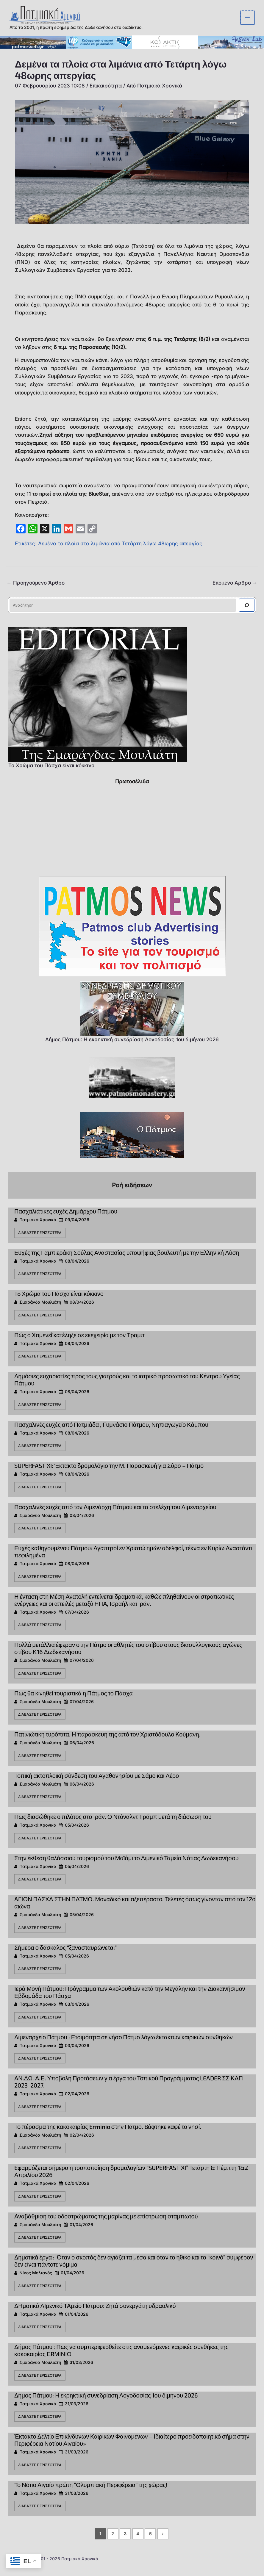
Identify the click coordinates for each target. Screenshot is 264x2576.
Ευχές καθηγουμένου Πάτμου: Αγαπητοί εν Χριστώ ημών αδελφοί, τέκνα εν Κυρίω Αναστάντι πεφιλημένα (133, 1560)
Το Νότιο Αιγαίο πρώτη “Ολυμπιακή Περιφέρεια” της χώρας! (91, 2493)
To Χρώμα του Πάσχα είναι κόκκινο (51, 774)
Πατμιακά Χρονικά (37, 1228)
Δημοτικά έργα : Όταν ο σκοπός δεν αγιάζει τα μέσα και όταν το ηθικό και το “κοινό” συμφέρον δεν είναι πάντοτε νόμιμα (133, 2269)
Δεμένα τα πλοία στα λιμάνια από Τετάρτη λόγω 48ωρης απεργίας (120, 552)
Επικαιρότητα (106, 95)
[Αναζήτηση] (246, 614)
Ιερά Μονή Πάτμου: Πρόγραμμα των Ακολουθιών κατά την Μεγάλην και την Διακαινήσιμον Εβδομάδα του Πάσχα (129, 2001)
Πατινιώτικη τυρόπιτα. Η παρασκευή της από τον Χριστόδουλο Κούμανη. (107, 1743)
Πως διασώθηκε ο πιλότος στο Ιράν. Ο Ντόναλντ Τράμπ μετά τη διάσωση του (113, 1825)
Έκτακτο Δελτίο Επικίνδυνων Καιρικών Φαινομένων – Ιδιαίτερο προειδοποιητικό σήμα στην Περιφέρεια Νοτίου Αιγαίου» (131, 2449)
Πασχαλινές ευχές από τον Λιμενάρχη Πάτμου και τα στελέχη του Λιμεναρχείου (115, 1515)
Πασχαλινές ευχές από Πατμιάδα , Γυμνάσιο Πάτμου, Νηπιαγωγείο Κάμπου (111, 1433)
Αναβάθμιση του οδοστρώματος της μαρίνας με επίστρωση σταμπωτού (106, 2225)
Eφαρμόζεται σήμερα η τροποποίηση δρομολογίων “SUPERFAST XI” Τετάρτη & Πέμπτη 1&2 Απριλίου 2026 (131, 2180)
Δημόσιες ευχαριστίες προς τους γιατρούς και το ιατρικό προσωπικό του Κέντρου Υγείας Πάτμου (127, 1388)
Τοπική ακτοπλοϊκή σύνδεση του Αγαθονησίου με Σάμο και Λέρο (96, 1784)
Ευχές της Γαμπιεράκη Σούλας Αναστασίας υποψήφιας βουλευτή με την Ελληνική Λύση (126, 1261)
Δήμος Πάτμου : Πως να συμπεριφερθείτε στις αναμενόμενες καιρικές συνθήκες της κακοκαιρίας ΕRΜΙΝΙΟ (121, 2359)
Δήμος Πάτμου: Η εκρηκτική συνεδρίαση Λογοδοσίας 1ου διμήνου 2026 (132, 1048)
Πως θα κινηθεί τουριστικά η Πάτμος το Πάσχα (73, 1702)
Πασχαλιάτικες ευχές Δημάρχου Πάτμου (65, 1220)
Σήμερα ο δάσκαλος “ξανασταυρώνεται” (65, 1956)
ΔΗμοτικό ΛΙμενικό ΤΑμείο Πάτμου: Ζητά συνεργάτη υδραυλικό (95, 2314)
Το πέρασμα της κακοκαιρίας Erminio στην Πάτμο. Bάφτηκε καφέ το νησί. (107, 2135)
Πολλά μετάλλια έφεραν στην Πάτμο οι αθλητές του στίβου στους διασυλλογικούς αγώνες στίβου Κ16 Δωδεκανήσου (128, 1657)
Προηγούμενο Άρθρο (36, 592)
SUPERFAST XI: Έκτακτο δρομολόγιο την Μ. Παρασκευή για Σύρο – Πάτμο (109, 1474)
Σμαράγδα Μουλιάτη (40, 1311)
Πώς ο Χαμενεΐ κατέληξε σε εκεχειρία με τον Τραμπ (79, 1343)
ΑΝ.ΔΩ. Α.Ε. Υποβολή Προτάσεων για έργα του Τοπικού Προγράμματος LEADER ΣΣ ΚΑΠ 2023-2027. (128, 2090)
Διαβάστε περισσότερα (40, 1241)
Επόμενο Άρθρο (235, 592)
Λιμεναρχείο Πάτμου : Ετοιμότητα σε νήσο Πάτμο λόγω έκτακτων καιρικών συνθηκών (123, 2045)
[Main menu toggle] (247, 22)
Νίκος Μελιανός (35, 2281)
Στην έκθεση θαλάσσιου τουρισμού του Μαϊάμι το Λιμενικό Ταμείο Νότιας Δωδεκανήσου (126, 1866)
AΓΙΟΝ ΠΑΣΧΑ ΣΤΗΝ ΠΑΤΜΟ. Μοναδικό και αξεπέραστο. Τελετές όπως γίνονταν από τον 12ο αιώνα (134, 1911)
